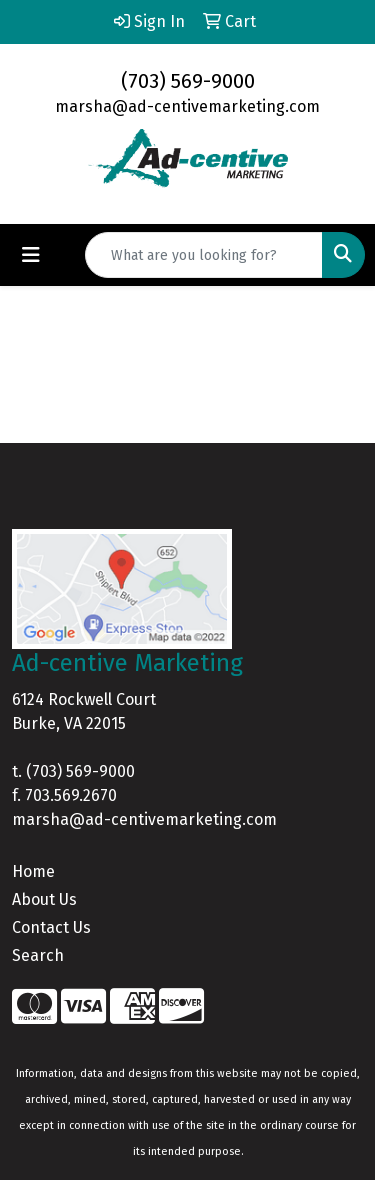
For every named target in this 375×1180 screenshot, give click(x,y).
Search (38, 955)
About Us (44, 899)
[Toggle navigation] (31, 255)
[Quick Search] (204, 255)
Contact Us (51, 927)
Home (33, 871)
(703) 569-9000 (188, 81)
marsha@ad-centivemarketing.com (187, 106)
